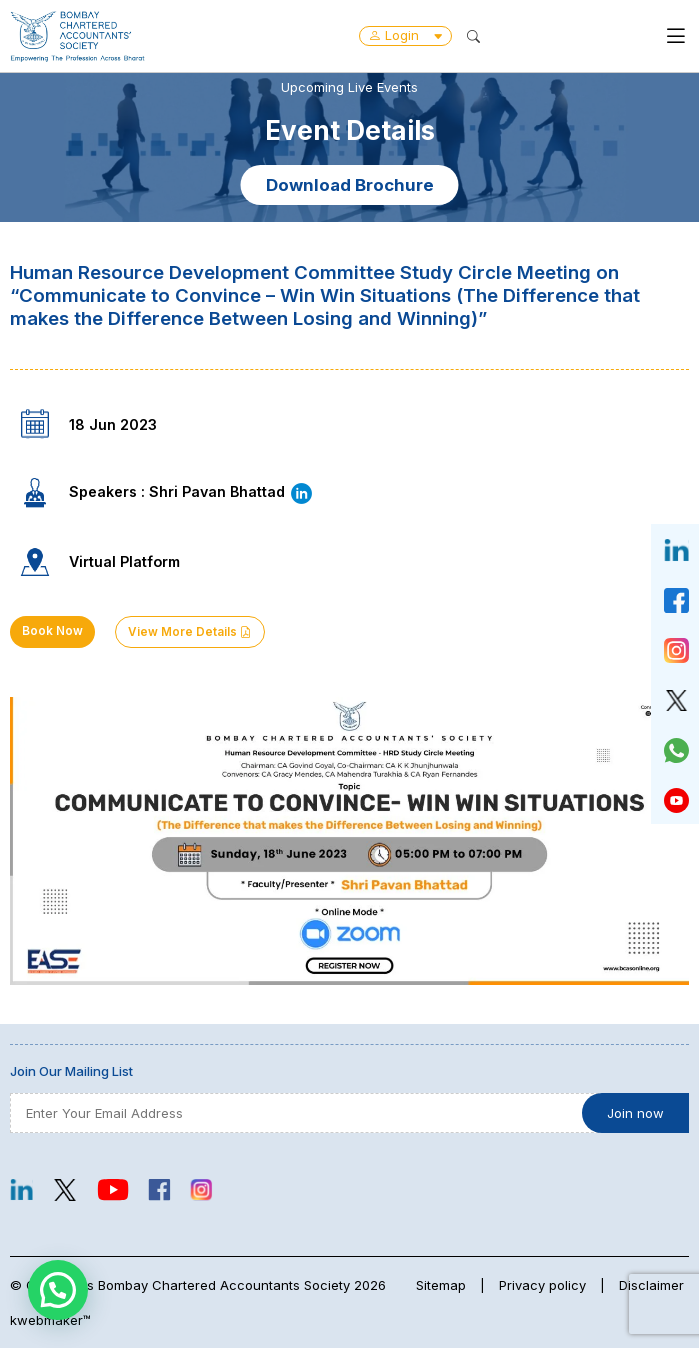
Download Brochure (350, 185)
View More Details (190, 632)
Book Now (52, 631)
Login (405, 35)
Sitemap (441, 1285)
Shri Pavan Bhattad (231, 491)
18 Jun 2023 (113, 424)
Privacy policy (542, 1285)
